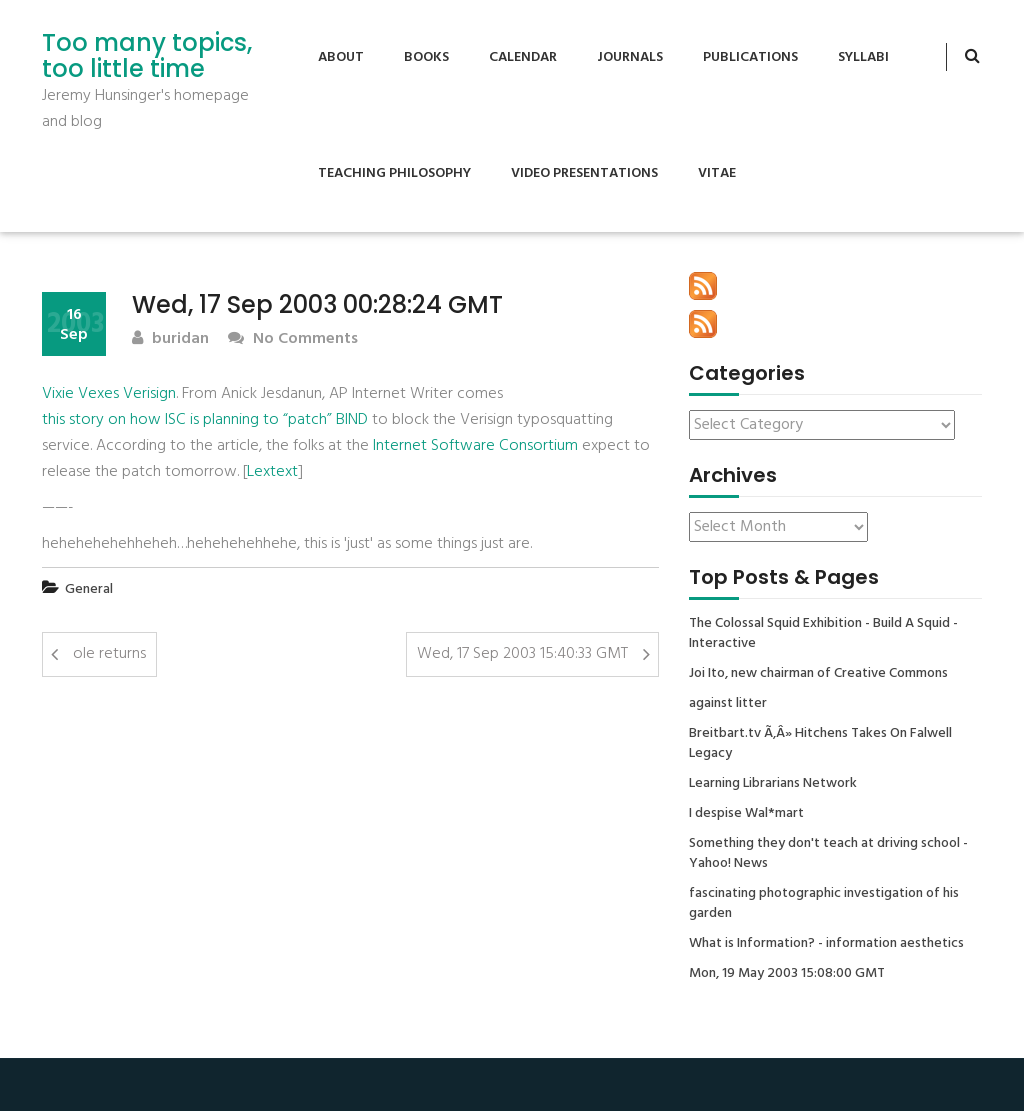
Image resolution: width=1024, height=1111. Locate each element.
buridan (170, 339)
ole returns (109, 654)
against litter (728, 704)
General (89, 589)
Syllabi (863, 57)
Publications (750, 57)
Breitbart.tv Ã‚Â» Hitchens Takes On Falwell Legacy (820, 744)
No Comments (293, 339)
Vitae (717, 173)
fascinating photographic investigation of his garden (824, 904)
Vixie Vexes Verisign (109, 394)
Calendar (523, 57)
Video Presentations (584, 173)
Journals (630, 57)
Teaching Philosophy (394, 173)
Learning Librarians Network (773, 784)
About (341, 57)
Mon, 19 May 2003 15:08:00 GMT (787, 974)
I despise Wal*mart (746, 814)
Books (426, 57)
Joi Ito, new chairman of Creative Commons (818, 674)
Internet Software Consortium (475, 446)
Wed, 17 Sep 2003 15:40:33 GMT (522, 654)
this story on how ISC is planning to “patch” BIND (205, 420)
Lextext (272, 472)
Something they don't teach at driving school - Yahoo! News (828, 854)
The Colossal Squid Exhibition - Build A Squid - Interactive (823, 634)
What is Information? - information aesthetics (826, 944)
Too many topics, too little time (147, 56)
